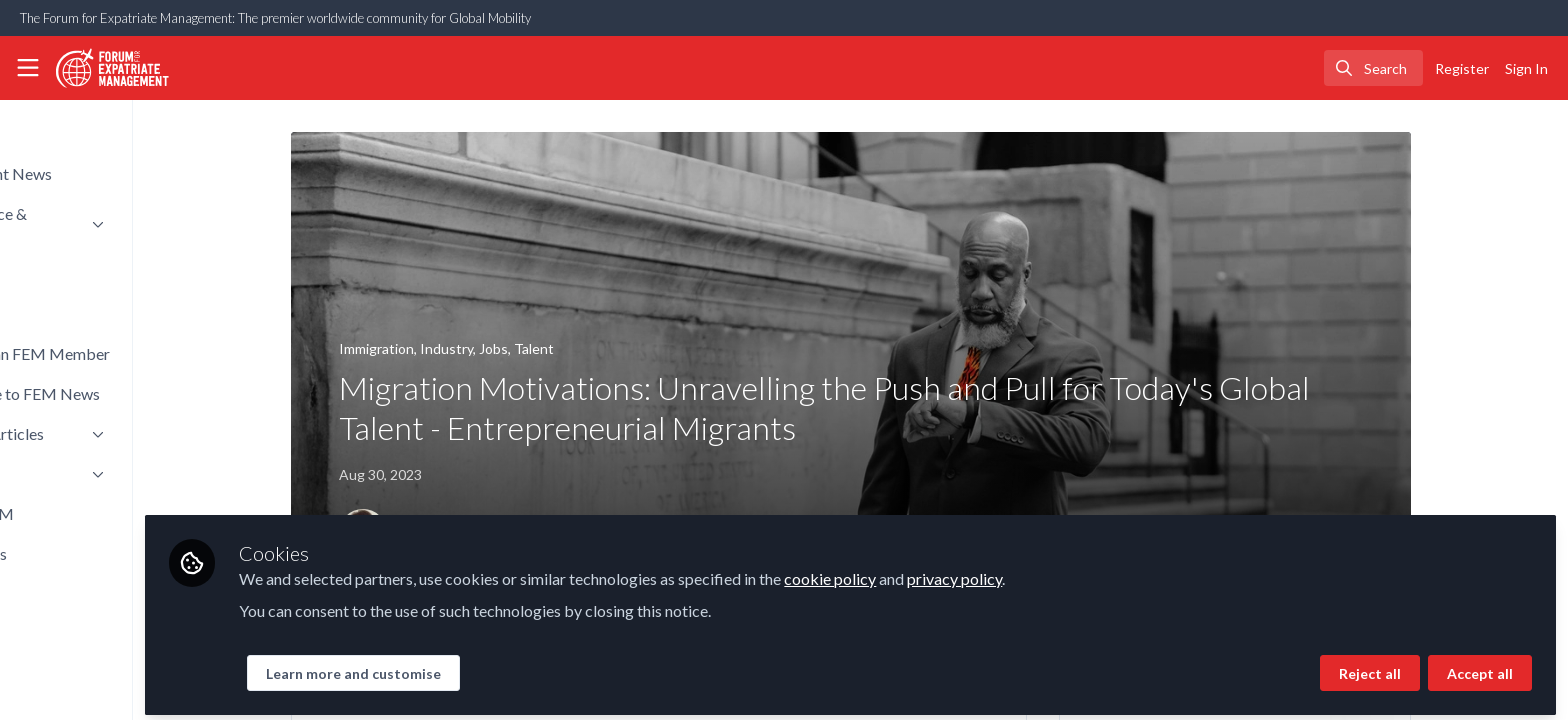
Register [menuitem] (1462, 68)
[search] (1373, 68)
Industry (507, 348)
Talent (595, 348)
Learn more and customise (476, 666)
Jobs (554, 348)
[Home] (106, 68)
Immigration (437, 348)
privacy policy (1077, 571)
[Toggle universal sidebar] (28, 68)
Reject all (1370, 666)
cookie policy (953, 571)
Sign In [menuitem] (1526, 68)
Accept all (1480, 666)
